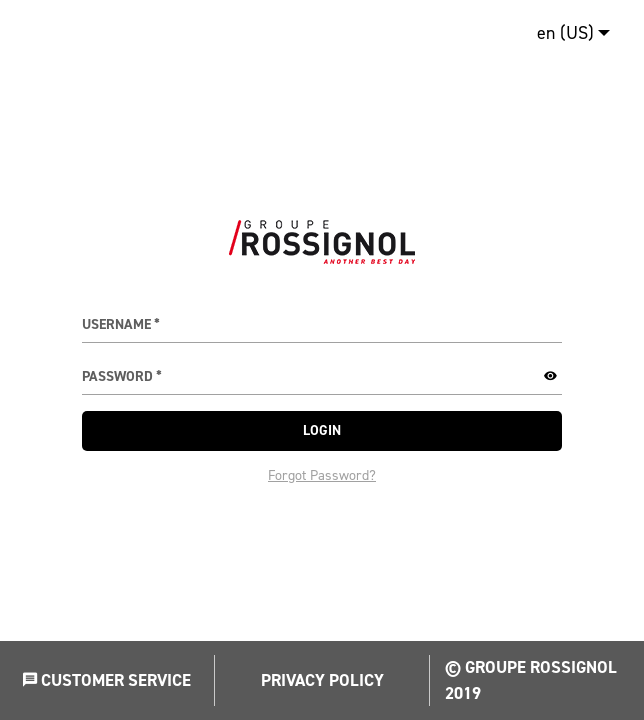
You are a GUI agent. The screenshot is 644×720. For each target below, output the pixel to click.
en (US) (565, 33)
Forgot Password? (322, 475)
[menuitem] (569, 33)
